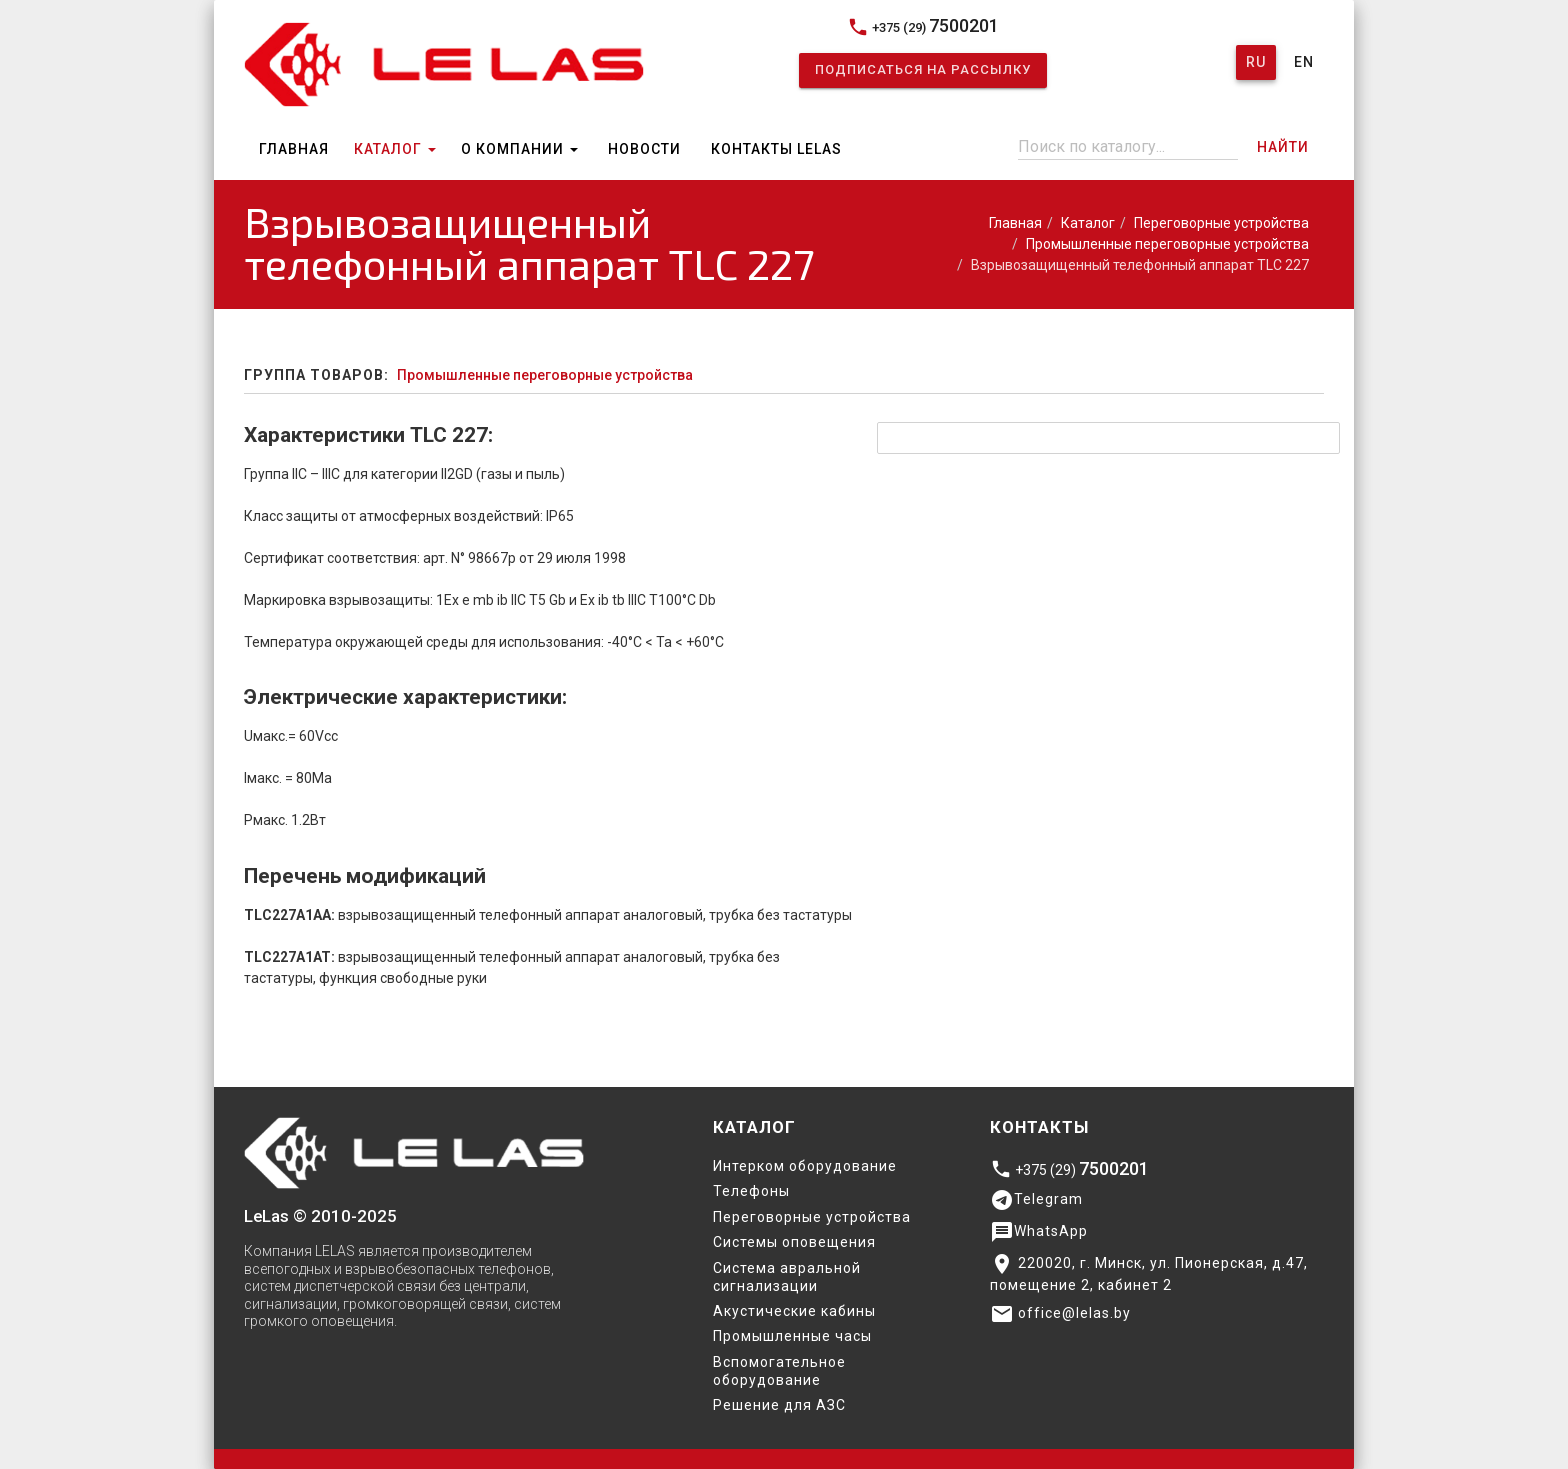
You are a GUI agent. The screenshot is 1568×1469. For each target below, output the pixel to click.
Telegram (1036, 1200)
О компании (519, 149)
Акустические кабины (794, 1311)
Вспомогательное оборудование (779, 1371)
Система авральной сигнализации (787, 1277)
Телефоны (751, 1191)
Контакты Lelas (776, 149)
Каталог (395, 149)
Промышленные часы (792, 1336)
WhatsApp (1039, 1232)
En (1304, 62)
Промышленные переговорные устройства (1167, 244)
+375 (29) (923, 26)
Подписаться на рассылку (923, 69)
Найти (1283, 147)
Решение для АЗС (779, 1405)
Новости (644, 149)
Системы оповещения (794, 1242)
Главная (294, 149)
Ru (1256, 62)
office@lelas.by (1060, 1314)
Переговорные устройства (1221, 223)
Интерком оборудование (805, 1166)
